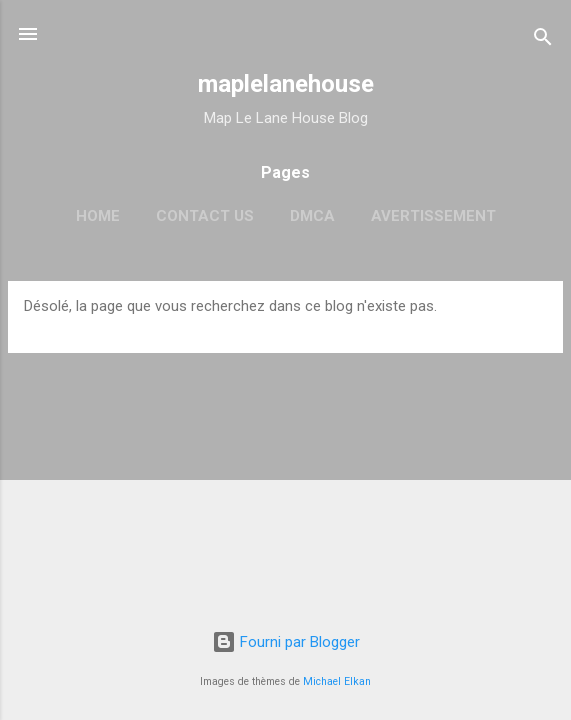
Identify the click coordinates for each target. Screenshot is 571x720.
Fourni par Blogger (286, 642)
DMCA (312, 216)
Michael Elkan (337, 681)
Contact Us (205, 216)
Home (98, 216)
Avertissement (433, 216)
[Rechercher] (543, 40)
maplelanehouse (286, 84)
